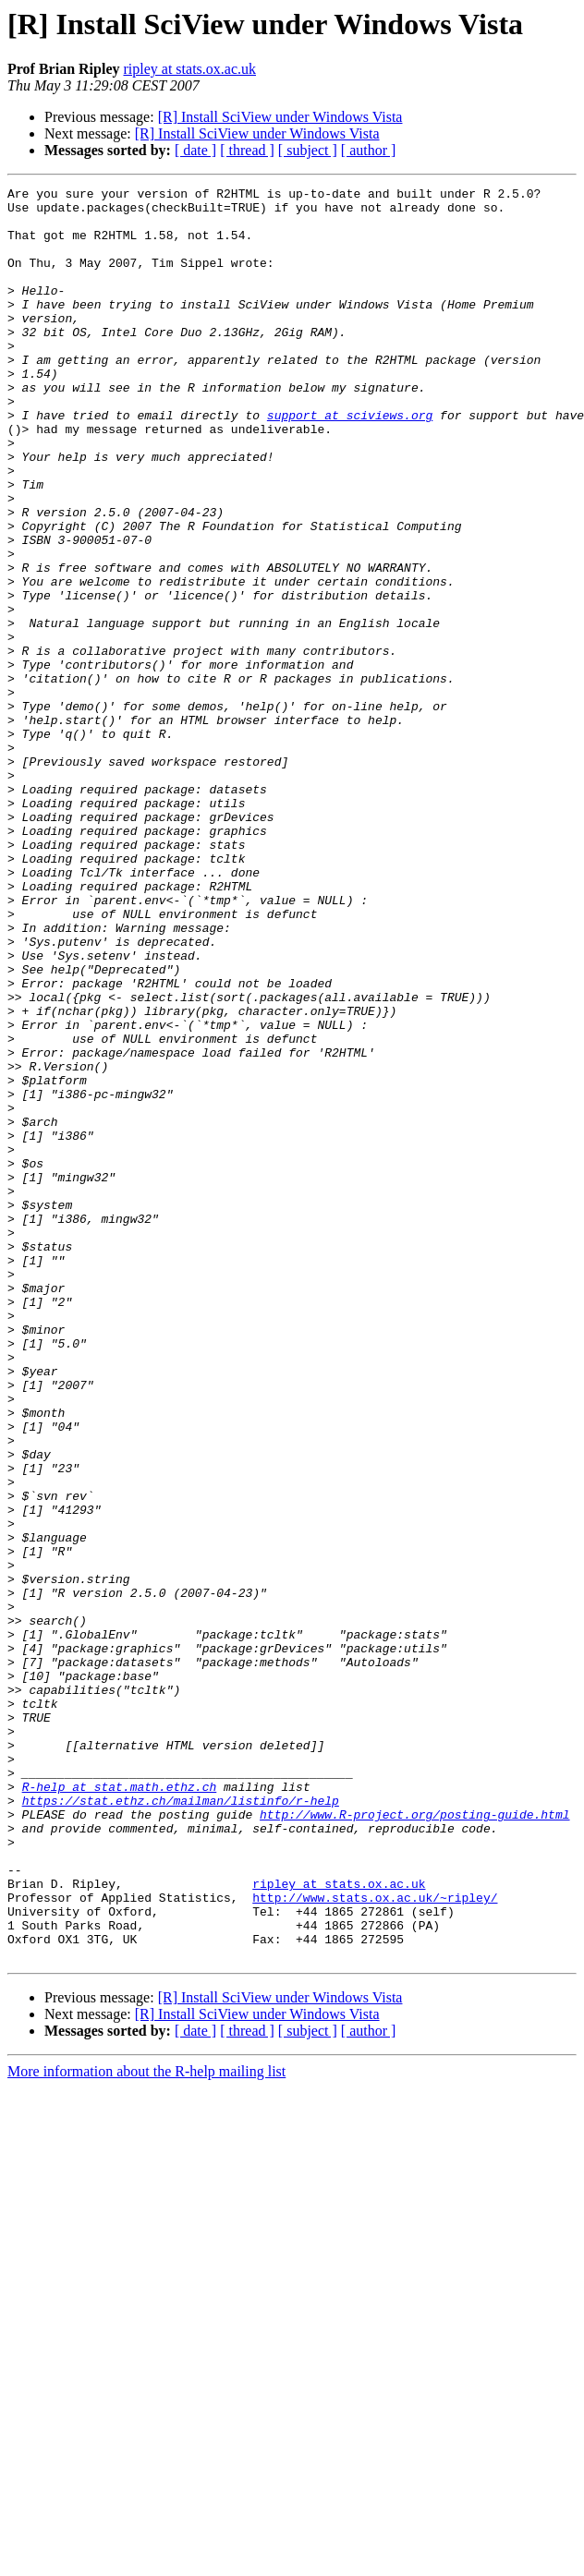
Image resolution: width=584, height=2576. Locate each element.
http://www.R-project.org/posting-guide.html (414, 2141)
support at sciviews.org (349, 462)
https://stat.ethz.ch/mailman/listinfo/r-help (180, 2124)
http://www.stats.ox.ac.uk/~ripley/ (374, 2240)
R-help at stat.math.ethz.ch (119, 2107)
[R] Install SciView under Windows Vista (280, 117)
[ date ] (195, 150)
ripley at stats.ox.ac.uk (189, 69)
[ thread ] (247, 150)
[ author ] (368, 150)
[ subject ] (307, 150)
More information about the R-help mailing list (146, 2426)
